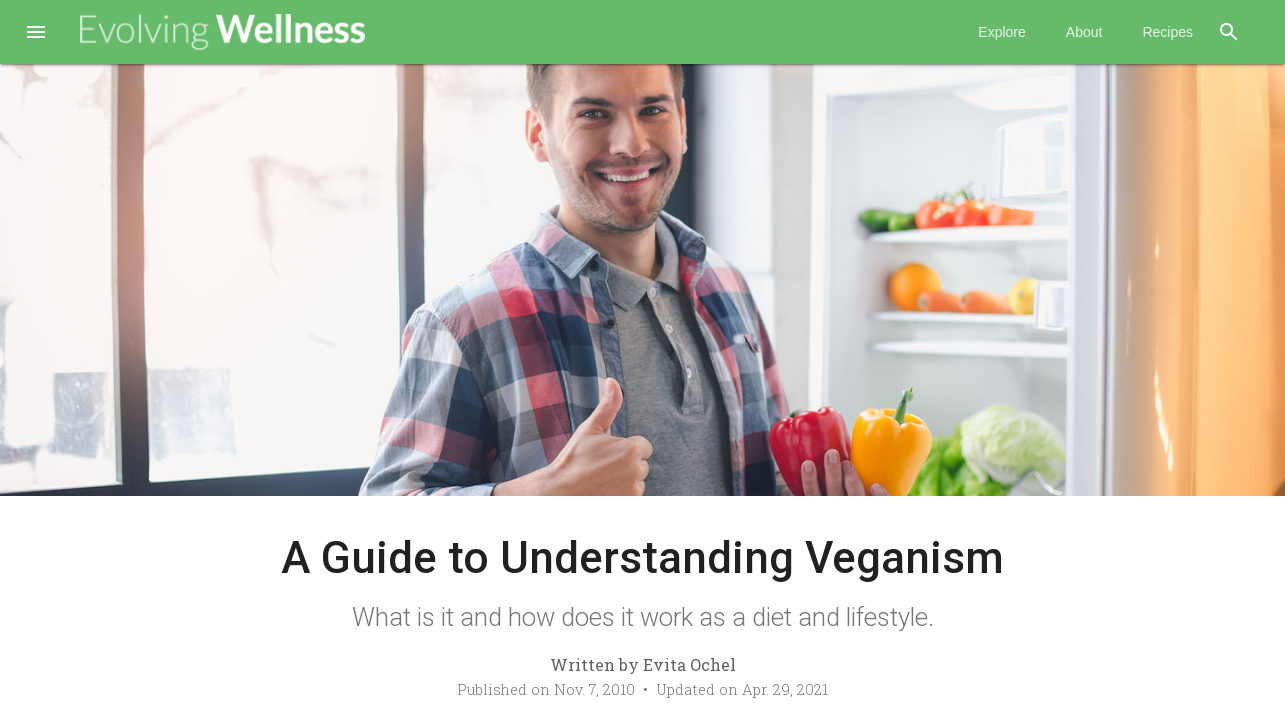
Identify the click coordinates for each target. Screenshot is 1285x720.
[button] (36, 34)
